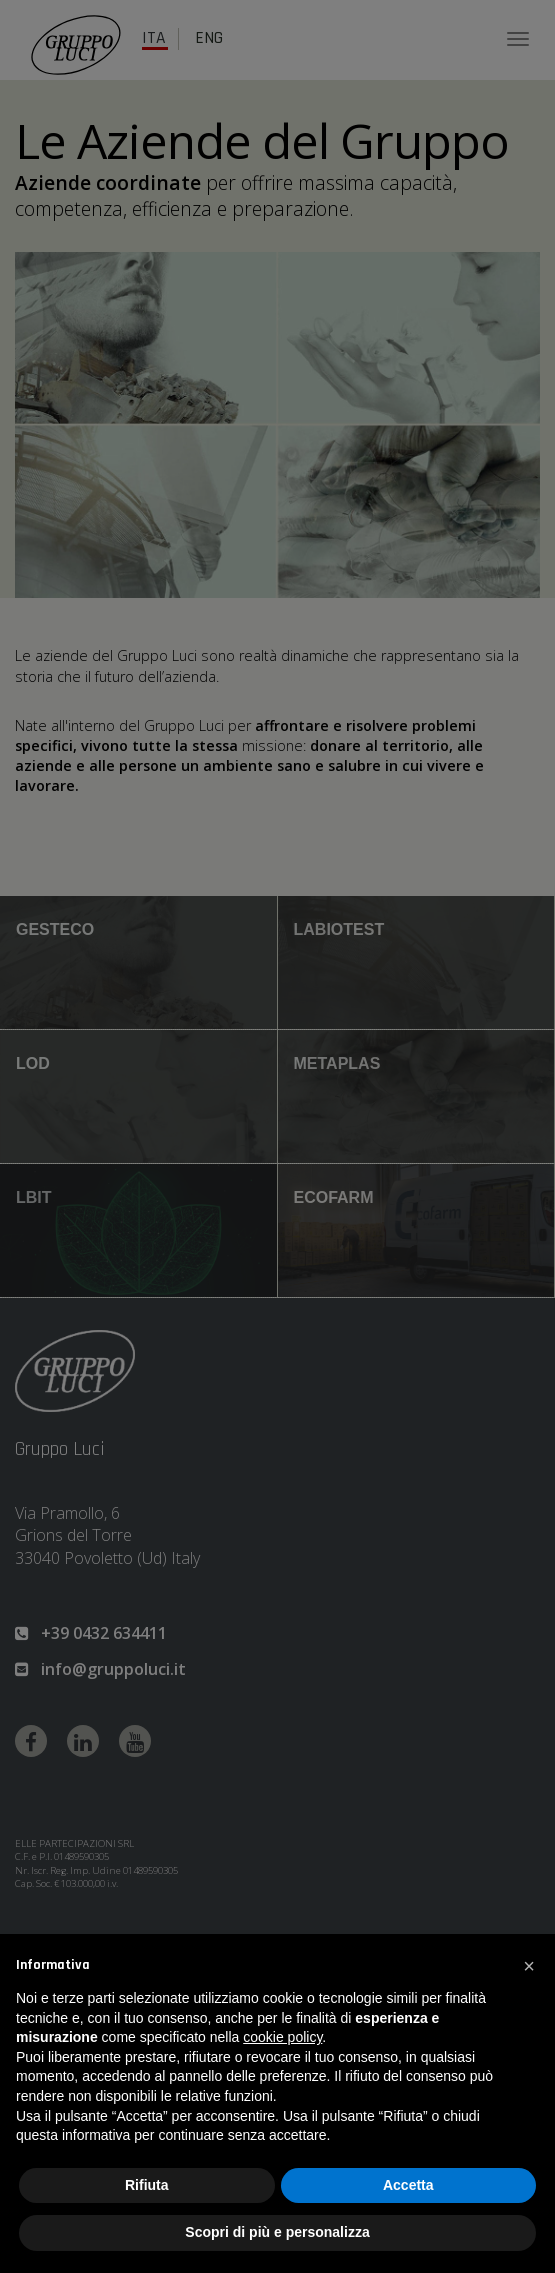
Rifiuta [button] (147, 2185)
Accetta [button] (408, 2185)
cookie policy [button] (282, 2037)
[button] (529, 1966)
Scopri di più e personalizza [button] (277, 2232)
